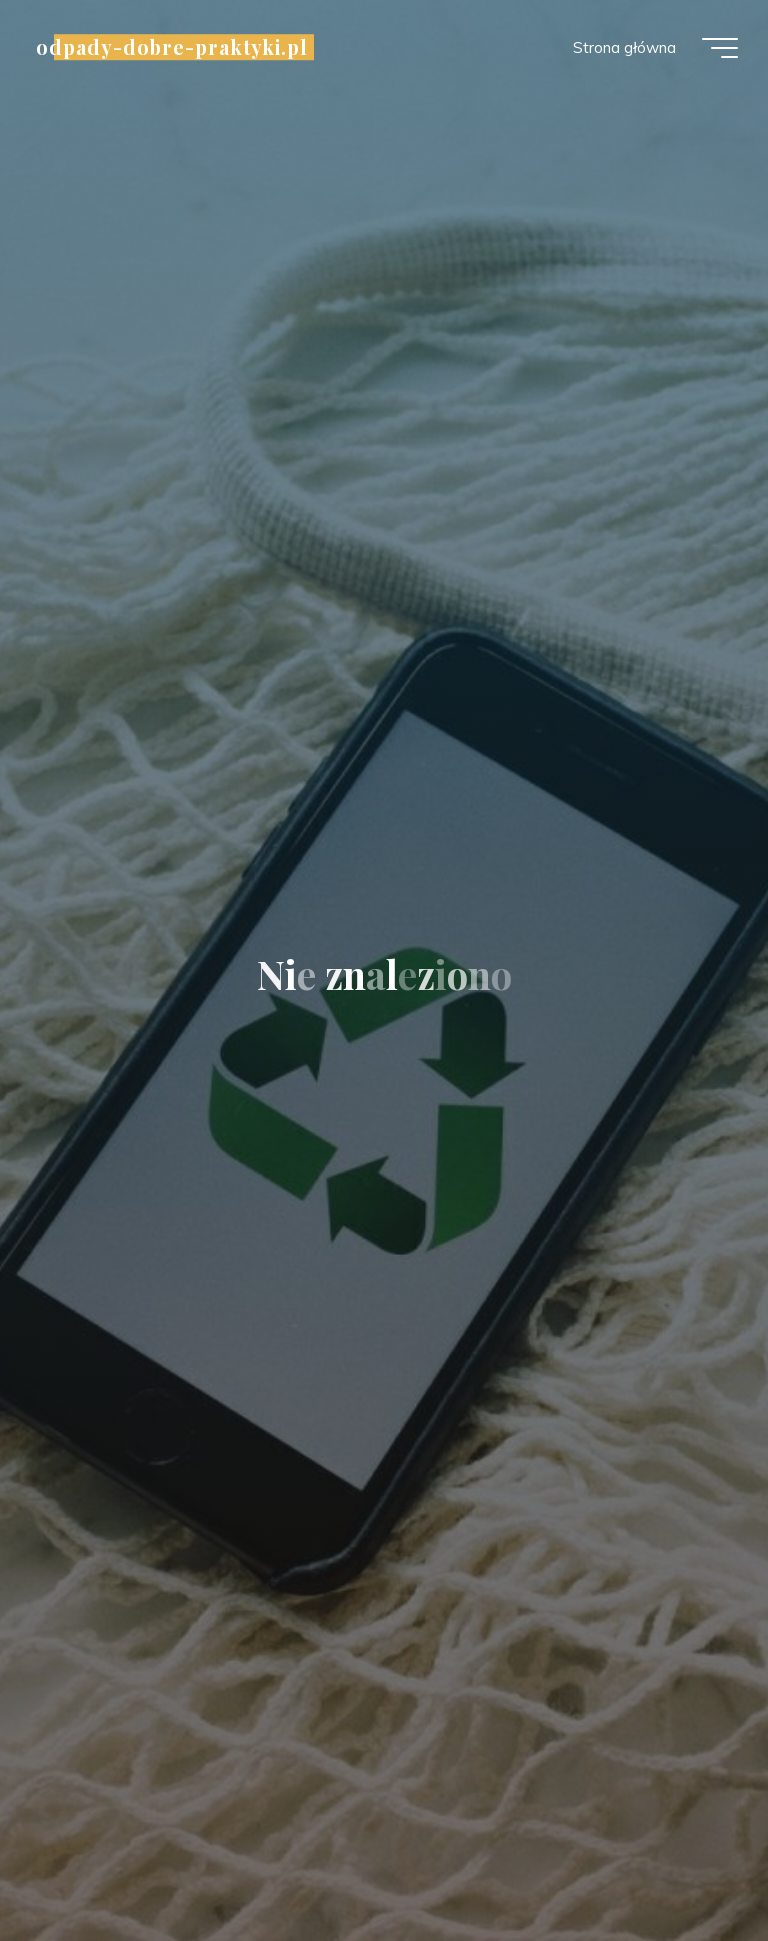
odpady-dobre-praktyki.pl (172, 47)
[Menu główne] (720, 48)
